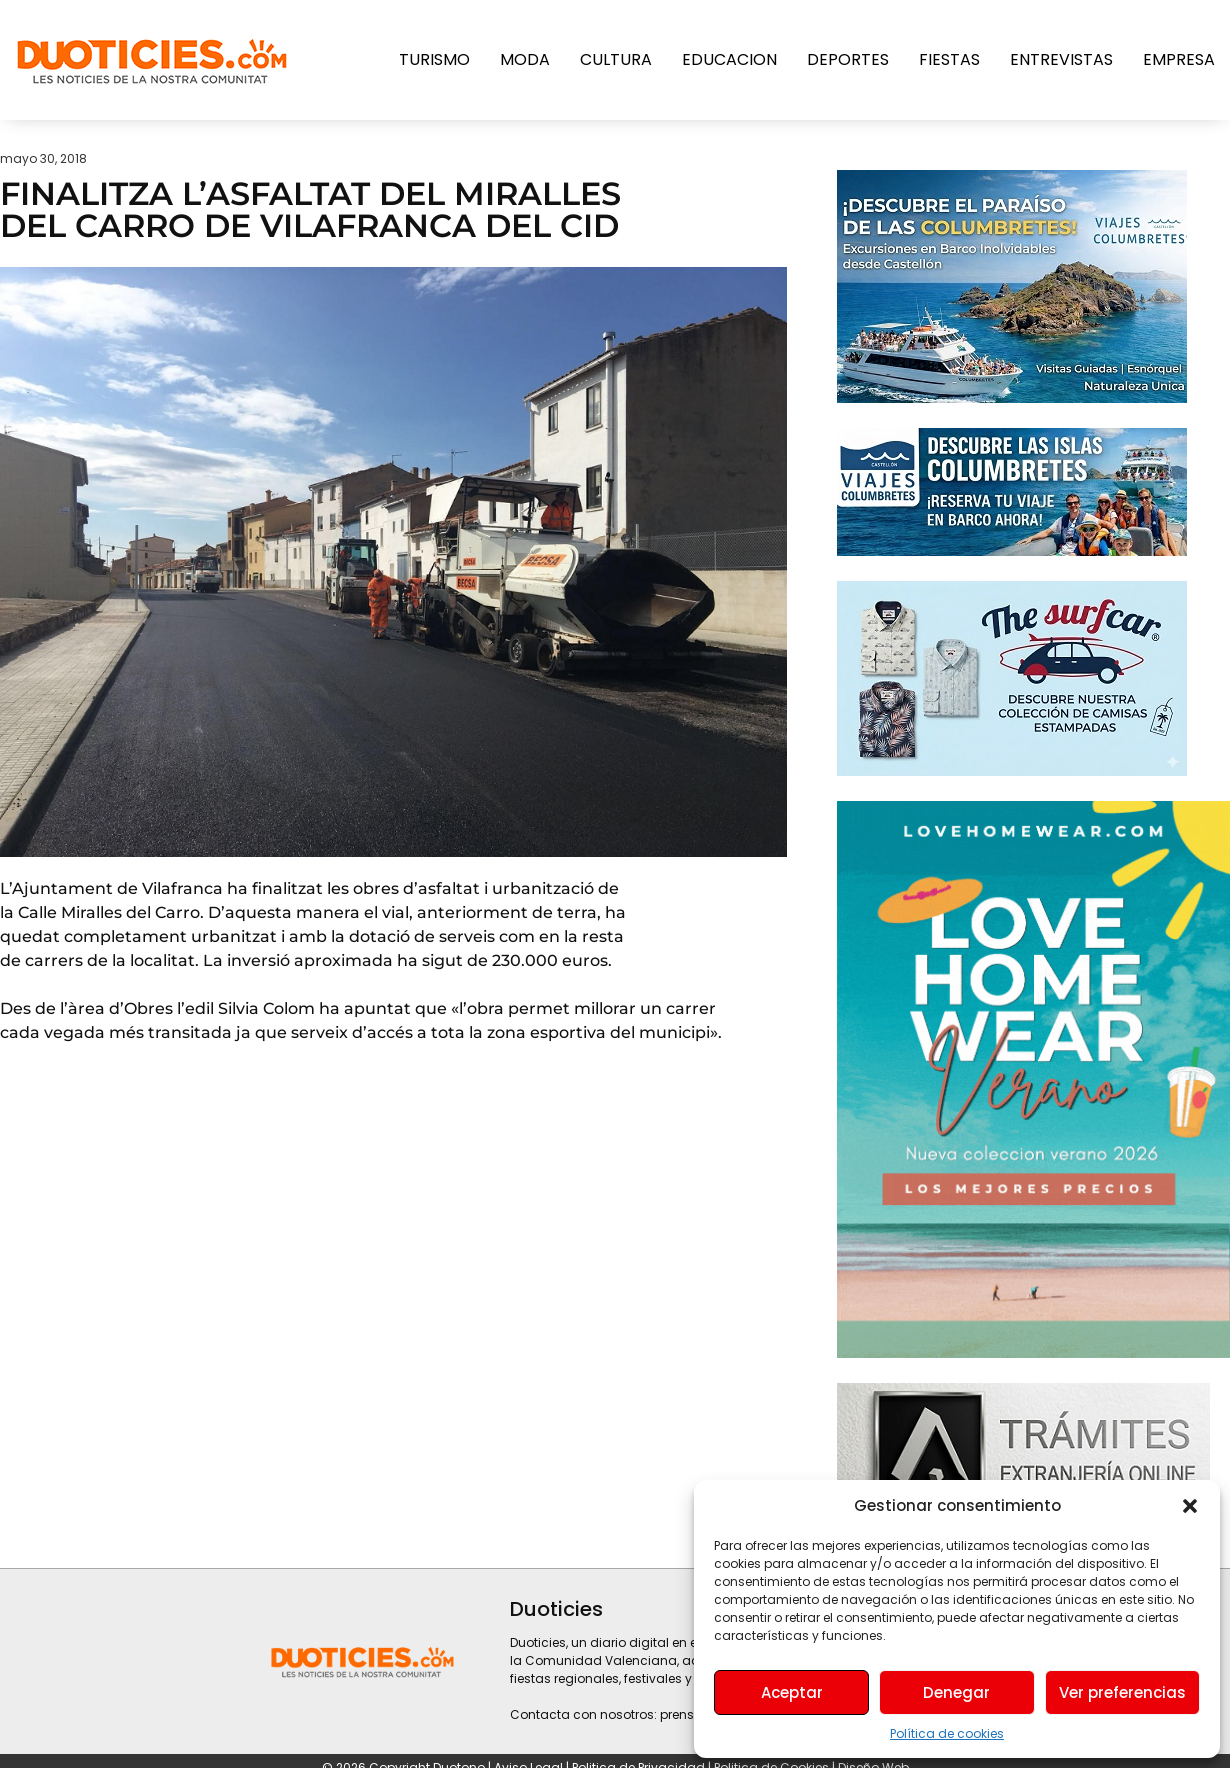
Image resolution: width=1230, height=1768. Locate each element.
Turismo (434, 59)
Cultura (616, 59)
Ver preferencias (1122, 1692)
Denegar (956, 1692)
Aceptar (792, 1692)
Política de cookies (947, 1733)
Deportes (848, 59)
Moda (525, 59)
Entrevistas (1061, 59)
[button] (1190, 1506)
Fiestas (949, 59)
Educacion (729, 59)
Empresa (1179, 59)
